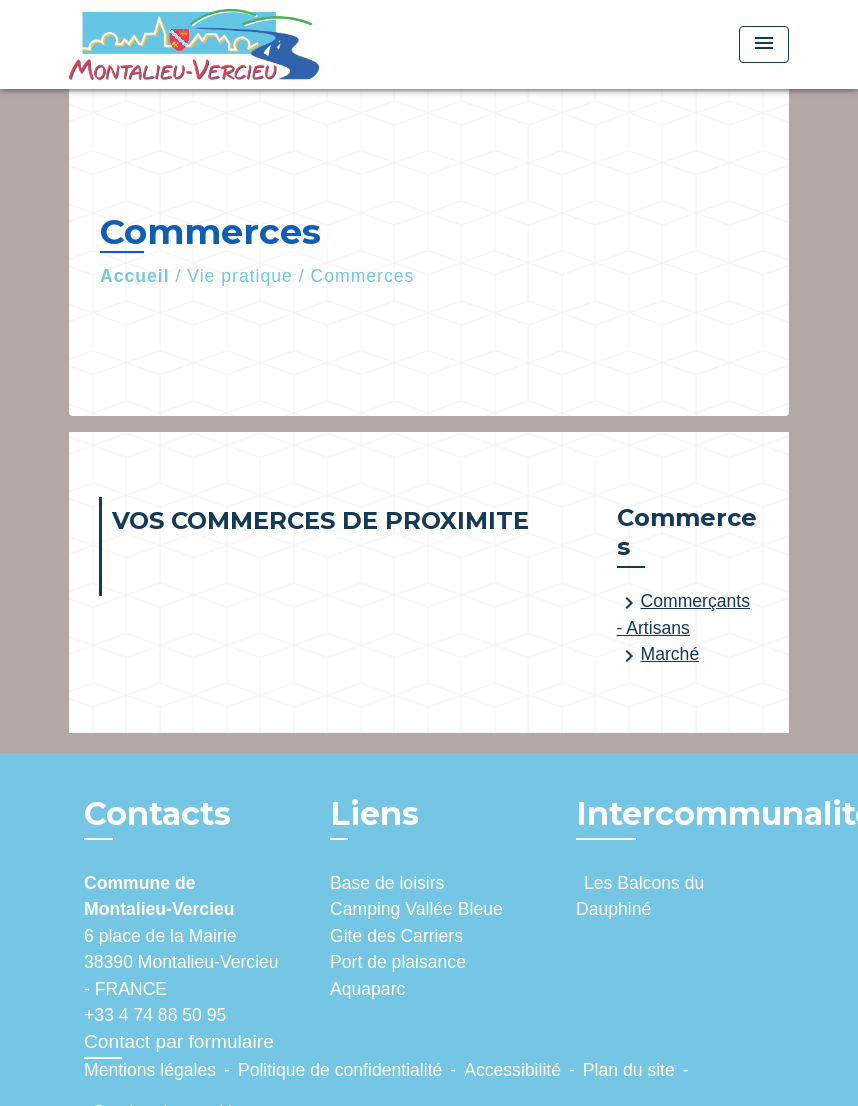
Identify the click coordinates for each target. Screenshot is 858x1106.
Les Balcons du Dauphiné (640, 896)
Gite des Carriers (396, 936)
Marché (658, 656)
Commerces (363, 276)
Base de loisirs (387, 883)
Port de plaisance (398, 962)
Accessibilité (512, 1070)
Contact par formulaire (179, 1041)
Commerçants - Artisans (684, 614)
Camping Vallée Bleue (416, 909)
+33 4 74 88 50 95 (155, 1015)
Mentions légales (150, 1070)
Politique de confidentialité (340, 1070)
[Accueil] (194, 44)
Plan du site (629, 1070)
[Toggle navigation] (764, 44)
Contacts (157, 814)
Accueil (135, 276)
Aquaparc (367, 989)
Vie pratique (240, 276)
